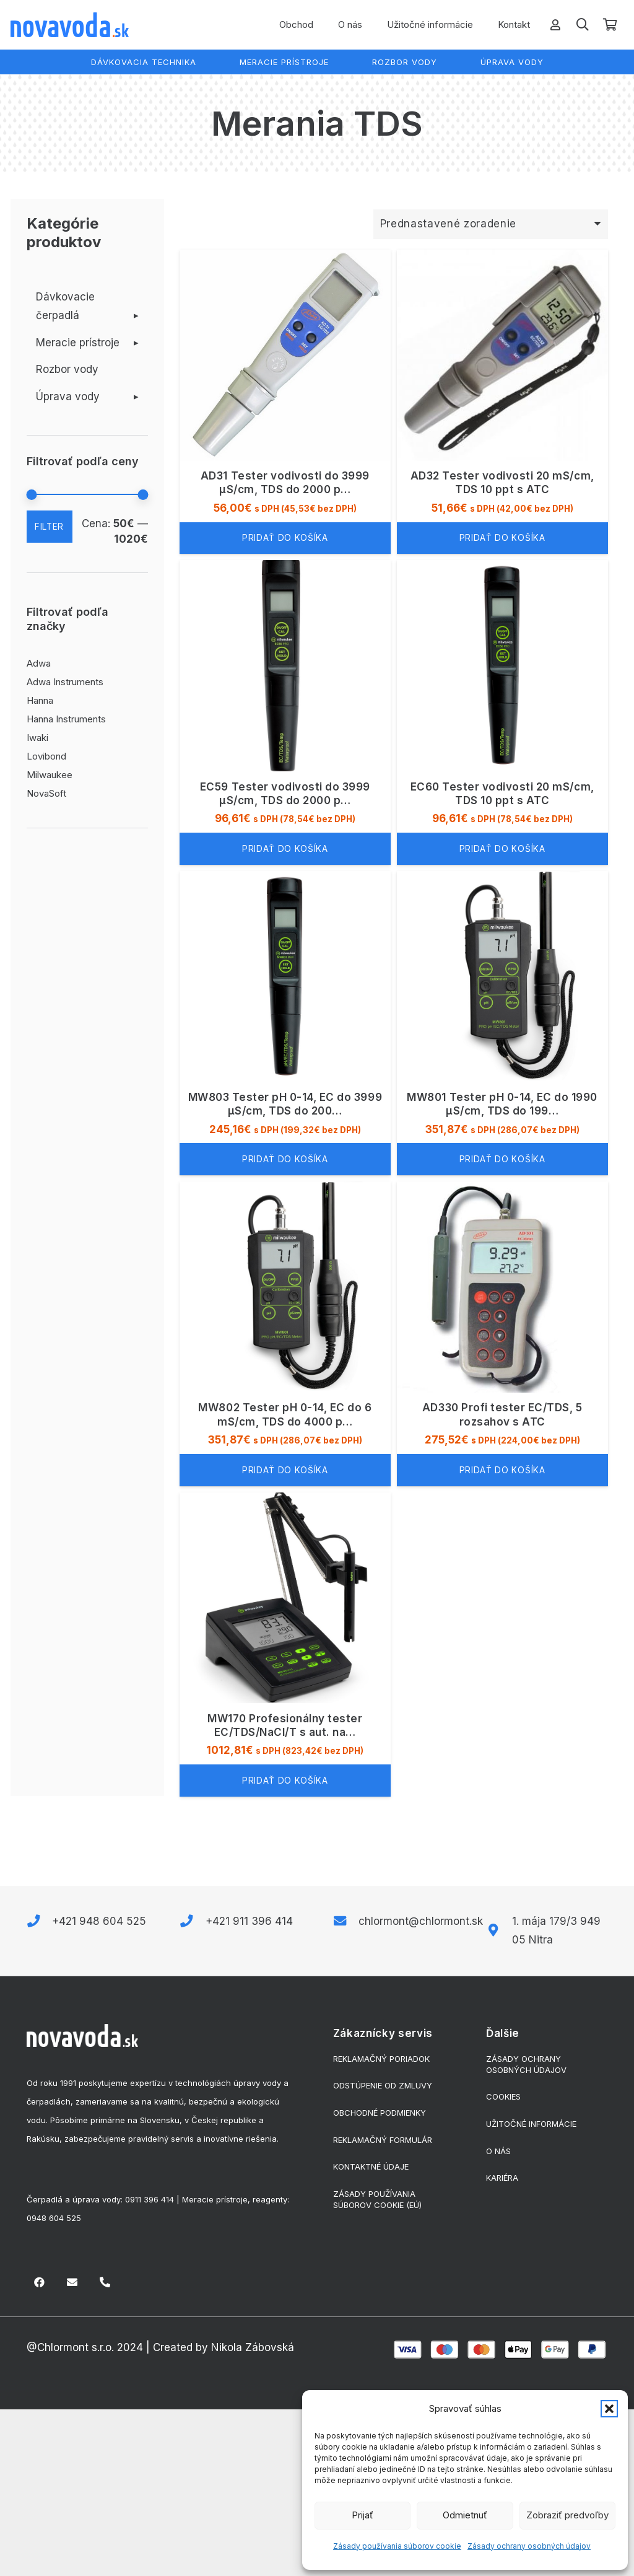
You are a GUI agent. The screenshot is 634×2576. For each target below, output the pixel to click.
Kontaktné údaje (371, 2166)
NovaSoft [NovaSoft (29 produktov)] (46, 793)
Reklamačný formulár (382, 2140)
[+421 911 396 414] (193, 1921)
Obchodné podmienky (379, 2113)
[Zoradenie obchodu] (490, 224)
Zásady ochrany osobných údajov (529, 2546)
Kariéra (502, 2178)
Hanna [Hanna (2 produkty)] (40, 700)
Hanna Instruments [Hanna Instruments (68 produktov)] (66, 719)
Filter (49, 527)
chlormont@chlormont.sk (420, 1921)
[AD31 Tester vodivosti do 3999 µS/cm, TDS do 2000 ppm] (285, 402)
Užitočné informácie (531, 2124)
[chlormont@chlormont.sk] (346, 1921)
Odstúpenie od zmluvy (382, 2085)
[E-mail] (72, 2282)
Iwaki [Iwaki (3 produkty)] (37, 737)
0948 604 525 (54, 2218)
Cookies (503, 2096)
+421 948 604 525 (99, 1921)
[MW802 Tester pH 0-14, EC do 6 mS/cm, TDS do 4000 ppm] (285, 1333)
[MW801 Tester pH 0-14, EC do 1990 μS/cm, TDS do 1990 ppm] (502, 1022)
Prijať (362, 2515)
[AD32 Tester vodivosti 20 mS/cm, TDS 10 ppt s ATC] (502, 402)
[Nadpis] (105, 2282)
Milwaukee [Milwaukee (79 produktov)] (49, 775)
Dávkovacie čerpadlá (65, 306)
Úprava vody (68, 396)
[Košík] (609, 24)
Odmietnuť (465, 2515)
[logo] (70, 24)
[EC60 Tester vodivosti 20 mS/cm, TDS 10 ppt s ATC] (502, 712)
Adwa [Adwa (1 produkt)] (39, 663)
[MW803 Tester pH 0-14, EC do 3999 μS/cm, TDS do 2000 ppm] (285, 1022)
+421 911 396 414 (249, 1921)
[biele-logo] (82, 2036)
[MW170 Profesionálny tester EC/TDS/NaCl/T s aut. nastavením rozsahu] (285, 1644)
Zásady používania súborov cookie (397, 2546)
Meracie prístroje (77, 342)
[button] (609, 2409)
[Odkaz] (555, 24)
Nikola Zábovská (252, 2347)
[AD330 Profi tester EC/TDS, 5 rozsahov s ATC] (502, 1333)
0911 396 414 (149, 2199)
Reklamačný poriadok (381, 2059)
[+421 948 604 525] (40, 1921)
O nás (498, 2151)
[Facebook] (40, 2282)
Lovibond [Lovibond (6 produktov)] (46, 756)
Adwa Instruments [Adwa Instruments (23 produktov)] (65, 682)
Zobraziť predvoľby (567, 2515)
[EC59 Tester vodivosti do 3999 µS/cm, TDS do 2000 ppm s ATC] (285, 712)
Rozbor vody (67, 369)
